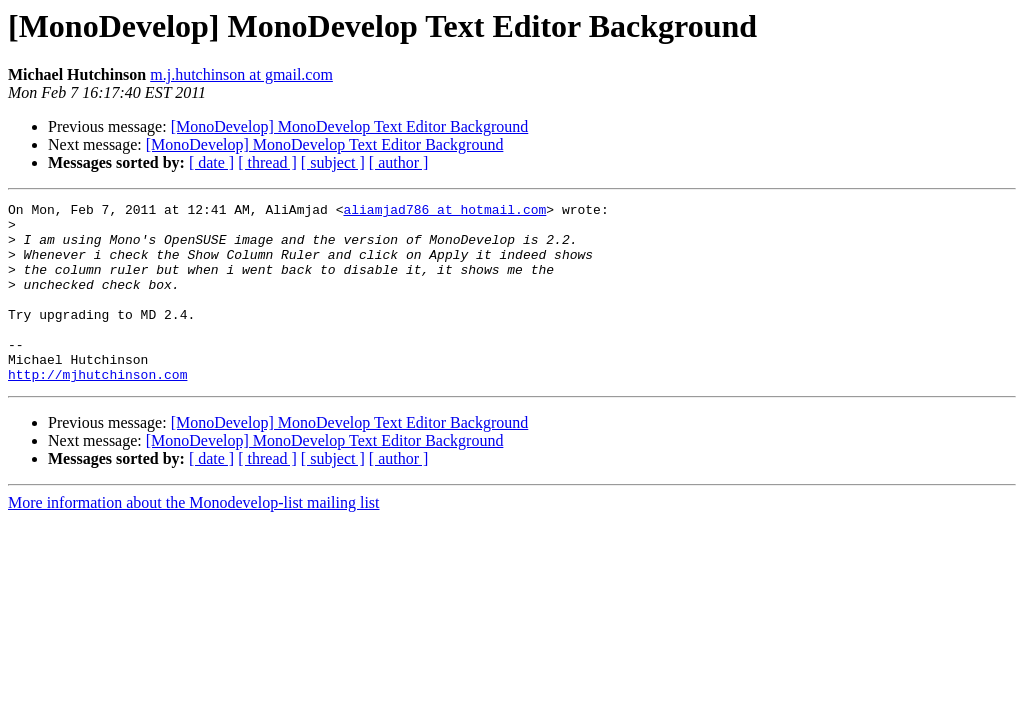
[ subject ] (333, 162)
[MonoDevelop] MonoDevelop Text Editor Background (350, 126)
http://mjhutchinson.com (97, 410)
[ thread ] (267, 162)
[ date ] (211, 162)
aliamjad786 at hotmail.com (444, 212)
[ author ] (399, 162)
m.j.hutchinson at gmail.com (241, 74)
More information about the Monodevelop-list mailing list (194, 538)
